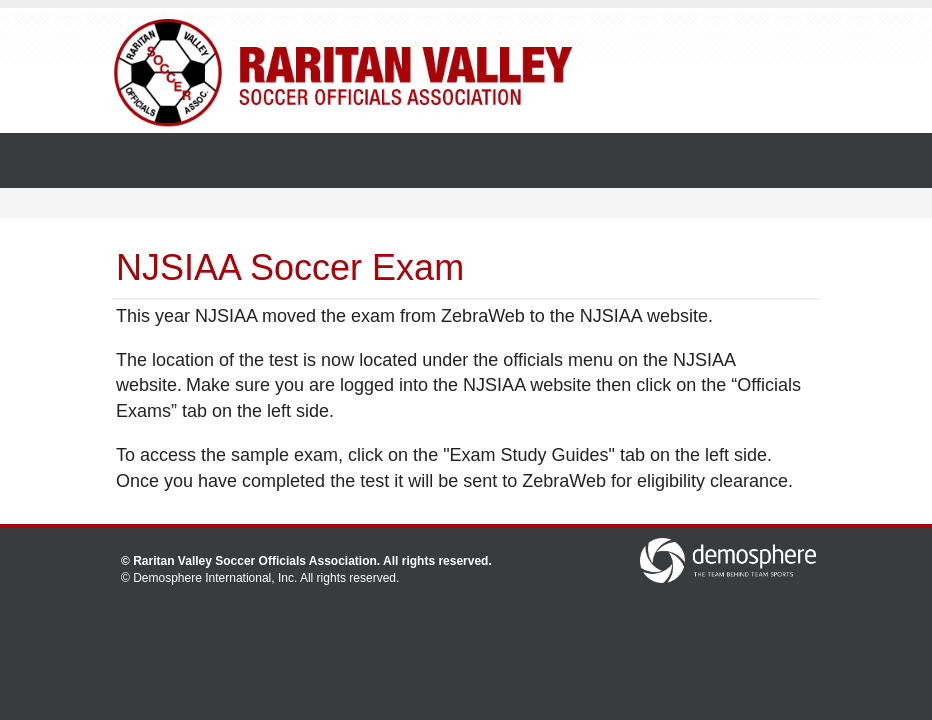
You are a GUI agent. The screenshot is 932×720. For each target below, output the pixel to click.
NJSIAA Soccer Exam (290, 267)
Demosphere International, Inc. (215, 578)
